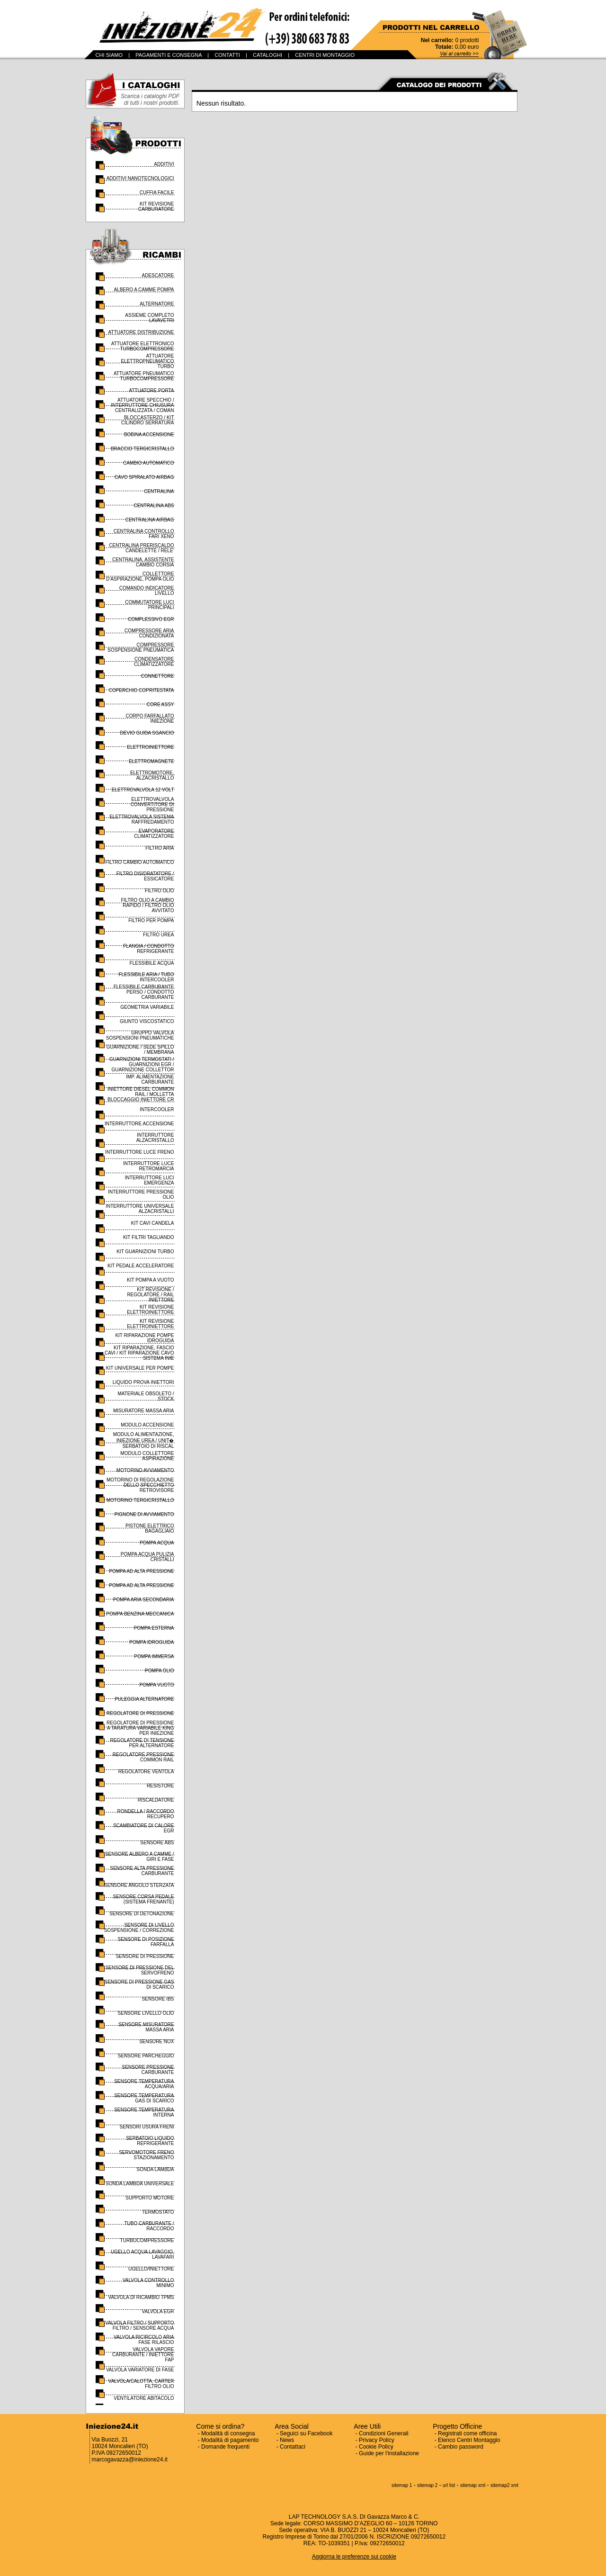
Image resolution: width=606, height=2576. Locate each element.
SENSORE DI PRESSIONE (145, 1956)
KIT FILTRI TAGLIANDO (148, 1237)
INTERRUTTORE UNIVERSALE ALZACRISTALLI (140, 1208)
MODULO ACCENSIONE (147, 1424)
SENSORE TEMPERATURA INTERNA (144, 2112)
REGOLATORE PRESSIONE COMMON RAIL (143, 1757)
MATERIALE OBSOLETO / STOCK (145, 1396)
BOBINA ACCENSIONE (149, 434)
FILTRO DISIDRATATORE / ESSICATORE (145, 876)
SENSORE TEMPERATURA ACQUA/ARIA (144, 2084)
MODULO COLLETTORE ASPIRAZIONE (147, 1456)
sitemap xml (472, 2485)
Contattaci (292, 2446)
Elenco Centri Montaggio (469, 2440)
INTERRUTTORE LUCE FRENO (139, 1152)
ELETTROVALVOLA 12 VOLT (143, 789)
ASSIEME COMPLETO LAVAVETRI (149, 318)
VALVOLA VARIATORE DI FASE (140, 2369)
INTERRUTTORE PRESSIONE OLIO (141, 1194)
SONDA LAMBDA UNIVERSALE (140, 2183)
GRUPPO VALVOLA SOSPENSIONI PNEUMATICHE (140, 1035)
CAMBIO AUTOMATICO (148, 463)
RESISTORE (160, 1785)
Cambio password (460, 2446)
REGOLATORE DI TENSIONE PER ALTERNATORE (142, 1743)
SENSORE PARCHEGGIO (146, 2055)
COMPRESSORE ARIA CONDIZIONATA (149, 633)
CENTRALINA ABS (154, 505)
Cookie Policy (376, 2446)
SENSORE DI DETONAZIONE (141, 1913)
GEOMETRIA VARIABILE (147, 1007)
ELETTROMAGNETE (151, 761)
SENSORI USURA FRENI (146, 2126)
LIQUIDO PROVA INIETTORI (143, 1382)
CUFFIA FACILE (157, 192)
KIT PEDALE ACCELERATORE (140, 1265)
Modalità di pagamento (229, 2440)
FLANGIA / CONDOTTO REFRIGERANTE (148, 948)
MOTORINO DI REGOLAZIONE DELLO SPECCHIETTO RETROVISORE (140, 1485)
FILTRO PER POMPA (151, 920)
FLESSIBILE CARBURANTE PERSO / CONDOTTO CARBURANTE (144, 992)
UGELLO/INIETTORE (151, 2268)
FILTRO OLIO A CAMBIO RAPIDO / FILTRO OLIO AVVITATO (147, 905)
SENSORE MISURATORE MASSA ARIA (146, 2027)
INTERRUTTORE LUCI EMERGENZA (149, 1180)
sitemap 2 (427, 2485)
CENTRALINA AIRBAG (149, 519)
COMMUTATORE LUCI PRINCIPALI (149, 605)
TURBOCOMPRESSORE (147, 2240)
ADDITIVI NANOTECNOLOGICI (140, 178)
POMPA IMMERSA (154, 1656)
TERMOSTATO (158, 2212)
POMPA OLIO (159, 1670)
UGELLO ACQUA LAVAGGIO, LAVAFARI (142, 2254)
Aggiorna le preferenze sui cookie (354, 2556)
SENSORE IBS (158, 1999)
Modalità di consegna (228, 2433)
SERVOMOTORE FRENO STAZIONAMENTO (146, 2155)
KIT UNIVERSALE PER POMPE (140, 1368)
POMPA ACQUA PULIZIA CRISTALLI (147, 1557)
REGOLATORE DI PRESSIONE (140, 1713)
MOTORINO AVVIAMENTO (145, 1470)
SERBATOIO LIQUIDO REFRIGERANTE (150, 2141)
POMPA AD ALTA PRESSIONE (141, 1571)
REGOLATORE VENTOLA (146, 1771)
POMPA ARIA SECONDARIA (143, 1599)
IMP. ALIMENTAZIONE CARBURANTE (150, 1079)
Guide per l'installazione (389, 2453)
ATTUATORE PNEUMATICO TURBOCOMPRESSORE (144, 376)
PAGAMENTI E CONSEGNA (168, 55)
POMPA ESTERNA (154, 1628)
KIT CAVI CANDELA (152, 1223)
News (287, 2440)
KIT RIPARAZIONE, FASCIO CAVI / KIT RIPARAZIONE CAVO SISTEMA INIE (139, 1353)
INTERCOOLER (157, 1109)
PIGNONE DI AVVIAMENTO (144, 1514)
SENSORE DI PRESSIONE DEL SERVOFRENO (139, 1970)
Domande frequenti (225, 2446)
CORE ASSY (160, 704)
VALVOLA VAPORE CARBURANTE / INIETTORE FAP (143, 2354)
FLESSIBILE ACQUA (152, 963)
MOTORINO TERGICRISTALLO (140, 1500)
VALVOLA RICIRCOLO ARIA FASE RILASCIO (144, 2339)
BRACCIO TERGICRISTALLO (142, 448)
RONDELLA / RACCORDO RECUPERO (145, 1814)
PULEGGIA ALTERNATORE (144, 1699)
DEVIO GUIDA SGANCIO (147, 733)
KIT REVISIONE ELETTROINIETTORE (150, 1309)
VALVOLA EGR (158, 2311)
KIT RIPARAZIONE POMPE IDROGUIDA (144, 1338)
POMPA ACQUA (157, 1542)
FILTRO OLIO (159, 890)
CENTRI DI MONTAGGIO (325, 55)
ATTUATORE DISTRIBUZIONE (141, 332)
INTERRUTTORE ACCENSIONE (139, 1123)
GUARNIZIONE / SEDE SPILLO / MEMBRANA (140, 1049)
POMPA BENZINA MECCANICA (140, 1613)
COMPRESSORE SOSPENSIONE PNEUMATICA (140, 647)
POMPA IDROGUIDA (151, 1642)
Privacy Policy (376, 2440)
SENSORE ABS (157, 1842)
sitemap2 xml (504, 2485)
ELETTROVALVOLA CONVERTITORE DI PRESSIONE (152, 804)
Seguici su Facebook (306, 2433)
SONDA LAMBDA (155, 2169)
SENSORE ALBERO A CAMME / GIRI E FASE (139, 1856)
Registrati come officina (467, 2433)
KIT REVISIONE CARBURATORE (156, 206)
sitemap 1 (402, 2485)
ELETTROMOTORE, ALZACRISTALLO (152, 775)
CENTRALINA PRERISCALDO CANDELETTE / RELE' (141, 548)
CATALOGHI (267, 55)
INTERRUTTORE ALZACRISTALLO (155, 1137)
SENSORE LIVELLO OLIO (146, 2013)
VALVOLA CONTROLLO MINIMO (148, 2283)
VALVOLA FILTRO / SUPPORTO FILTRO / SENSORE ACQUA (139, 2325)
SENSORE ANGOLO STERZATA (139, 1885)
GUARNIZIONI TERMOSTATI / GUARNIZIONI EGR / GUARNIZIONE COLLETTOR (141, 1064)
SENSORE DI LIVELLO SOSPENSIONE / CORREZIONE (139, 1927)
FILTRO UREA (158, 934)
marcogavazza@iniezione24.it (130, 2459)
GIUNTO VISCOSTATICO (147, 1021)
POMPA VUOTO (157, 1684)
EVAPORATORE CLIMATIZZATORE (154, 833)
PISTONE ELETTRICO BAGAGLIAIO (149, 1528)
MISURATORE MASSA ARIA (143, 1410)
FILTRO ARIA (159, 848)
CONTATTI (227, 55)
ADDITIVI (164, 164)
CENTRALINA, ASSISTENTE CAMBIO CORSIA (143, 562)
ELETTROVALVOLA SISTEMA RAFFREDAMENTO (141, 819)
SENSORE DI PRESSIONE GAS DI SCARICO (139, 1984)
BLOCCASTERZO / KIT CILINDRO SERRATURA (147, 420)
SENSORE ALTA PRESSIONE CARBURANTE (142, 1871)
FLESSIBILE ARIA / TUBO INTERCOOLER (146, 977)
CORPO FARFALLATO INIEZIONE (150, 718)
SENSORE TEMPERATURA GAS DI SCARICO (144, 2098)
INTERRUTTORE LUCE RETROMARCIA (148, 1166)
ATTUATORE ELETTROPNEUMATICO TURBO (147, 361)
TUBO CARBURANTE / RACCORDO (149, 2226)
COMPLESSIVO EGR (151, 619)
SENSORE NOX (156, 2041)
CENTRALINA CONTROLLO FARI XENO (144, 534)
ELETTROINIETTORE (150, 747)
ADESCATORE (158, 275)
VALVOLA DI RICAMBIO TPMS (141, 2297)
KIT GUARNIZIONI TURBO (145, 1251)
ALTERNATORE (157, 303)
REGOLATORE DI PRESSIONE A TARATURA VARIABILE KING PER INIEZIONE (140, 1728)
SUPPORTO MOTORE (149, 2197)
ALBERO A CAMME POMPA (144, 289)
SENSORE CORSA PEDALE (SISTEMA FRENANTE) (143, 1899)
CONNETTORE (157, 676)
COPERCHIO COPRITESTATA (141, 690)
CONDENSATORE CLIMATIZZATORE (154, 661)
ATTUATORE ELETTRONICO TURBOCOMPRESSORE (142, 346)
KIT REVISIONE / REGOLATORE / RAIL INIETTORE (150, 1294)
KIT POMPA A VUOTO (150, 1280)
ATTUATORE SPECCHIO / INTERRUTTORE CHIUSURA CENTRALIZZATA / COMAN (142, 405)
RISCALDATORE (156, 1800)
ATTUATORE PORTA (151, 390)
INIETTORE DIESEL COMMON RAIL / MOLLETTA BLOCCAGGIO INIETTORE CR (140, 1094)
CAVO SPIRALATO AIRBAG (144, 477)
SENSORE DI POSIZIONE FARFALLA (146, 1942)
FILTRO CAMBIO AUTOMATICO (139, 862)
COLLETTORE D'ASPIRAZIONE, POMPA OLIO (140, 576)
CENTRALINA (159, 491)
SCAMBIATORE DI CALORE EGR (143, 1828)
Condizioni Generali (384, 2433)
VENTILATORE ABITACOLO (144, 2398)
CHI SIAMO (109, 55)
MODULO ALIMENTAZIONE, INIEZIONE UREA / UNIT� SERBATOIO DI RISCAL (143, 1440)
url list (449, 2485)
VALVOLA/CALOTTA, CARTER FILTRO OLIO (141, 2384)
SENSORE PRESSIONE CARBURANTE (148, 2069)
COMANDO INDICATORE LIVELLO (146, 590)
